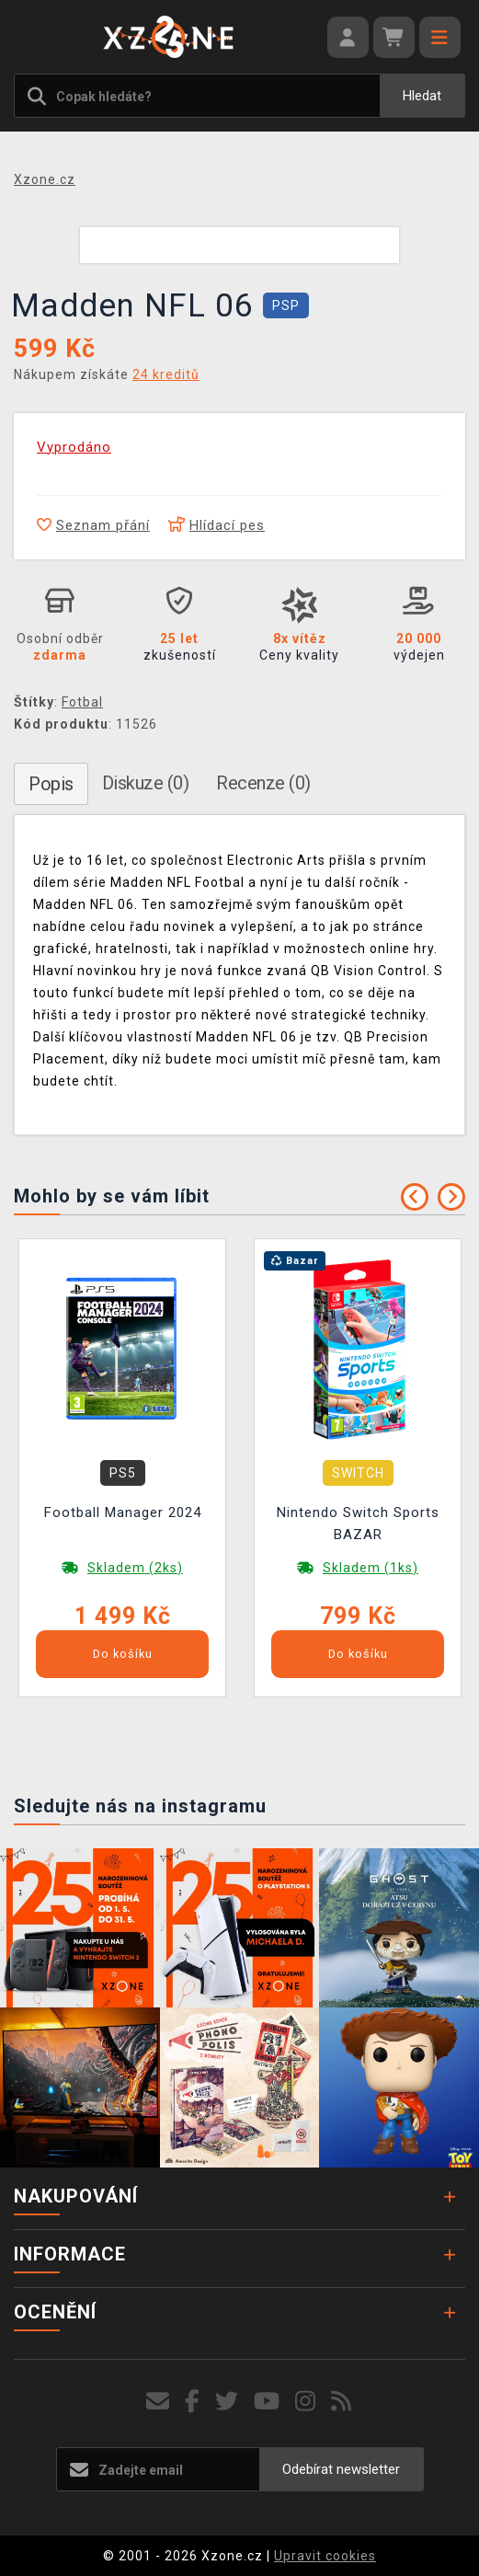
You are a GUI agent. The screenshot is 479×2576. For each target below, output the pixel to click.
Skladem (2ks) (135, 1567)
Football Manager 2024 (122, 1512)
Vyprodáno (74, 447)
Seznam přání (93, 525)
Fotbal (82, 702)
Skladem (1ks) (370, 1567)
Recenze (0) (263, 783)
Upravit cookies (325, 2555)
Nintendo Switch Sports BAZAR (358, 1523)
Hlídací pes (216, 525)
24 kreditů (166, 374)
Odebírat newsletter (341, 2469)
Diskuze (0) (145, 783)
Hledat (422, 95)
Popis (51, 784)
